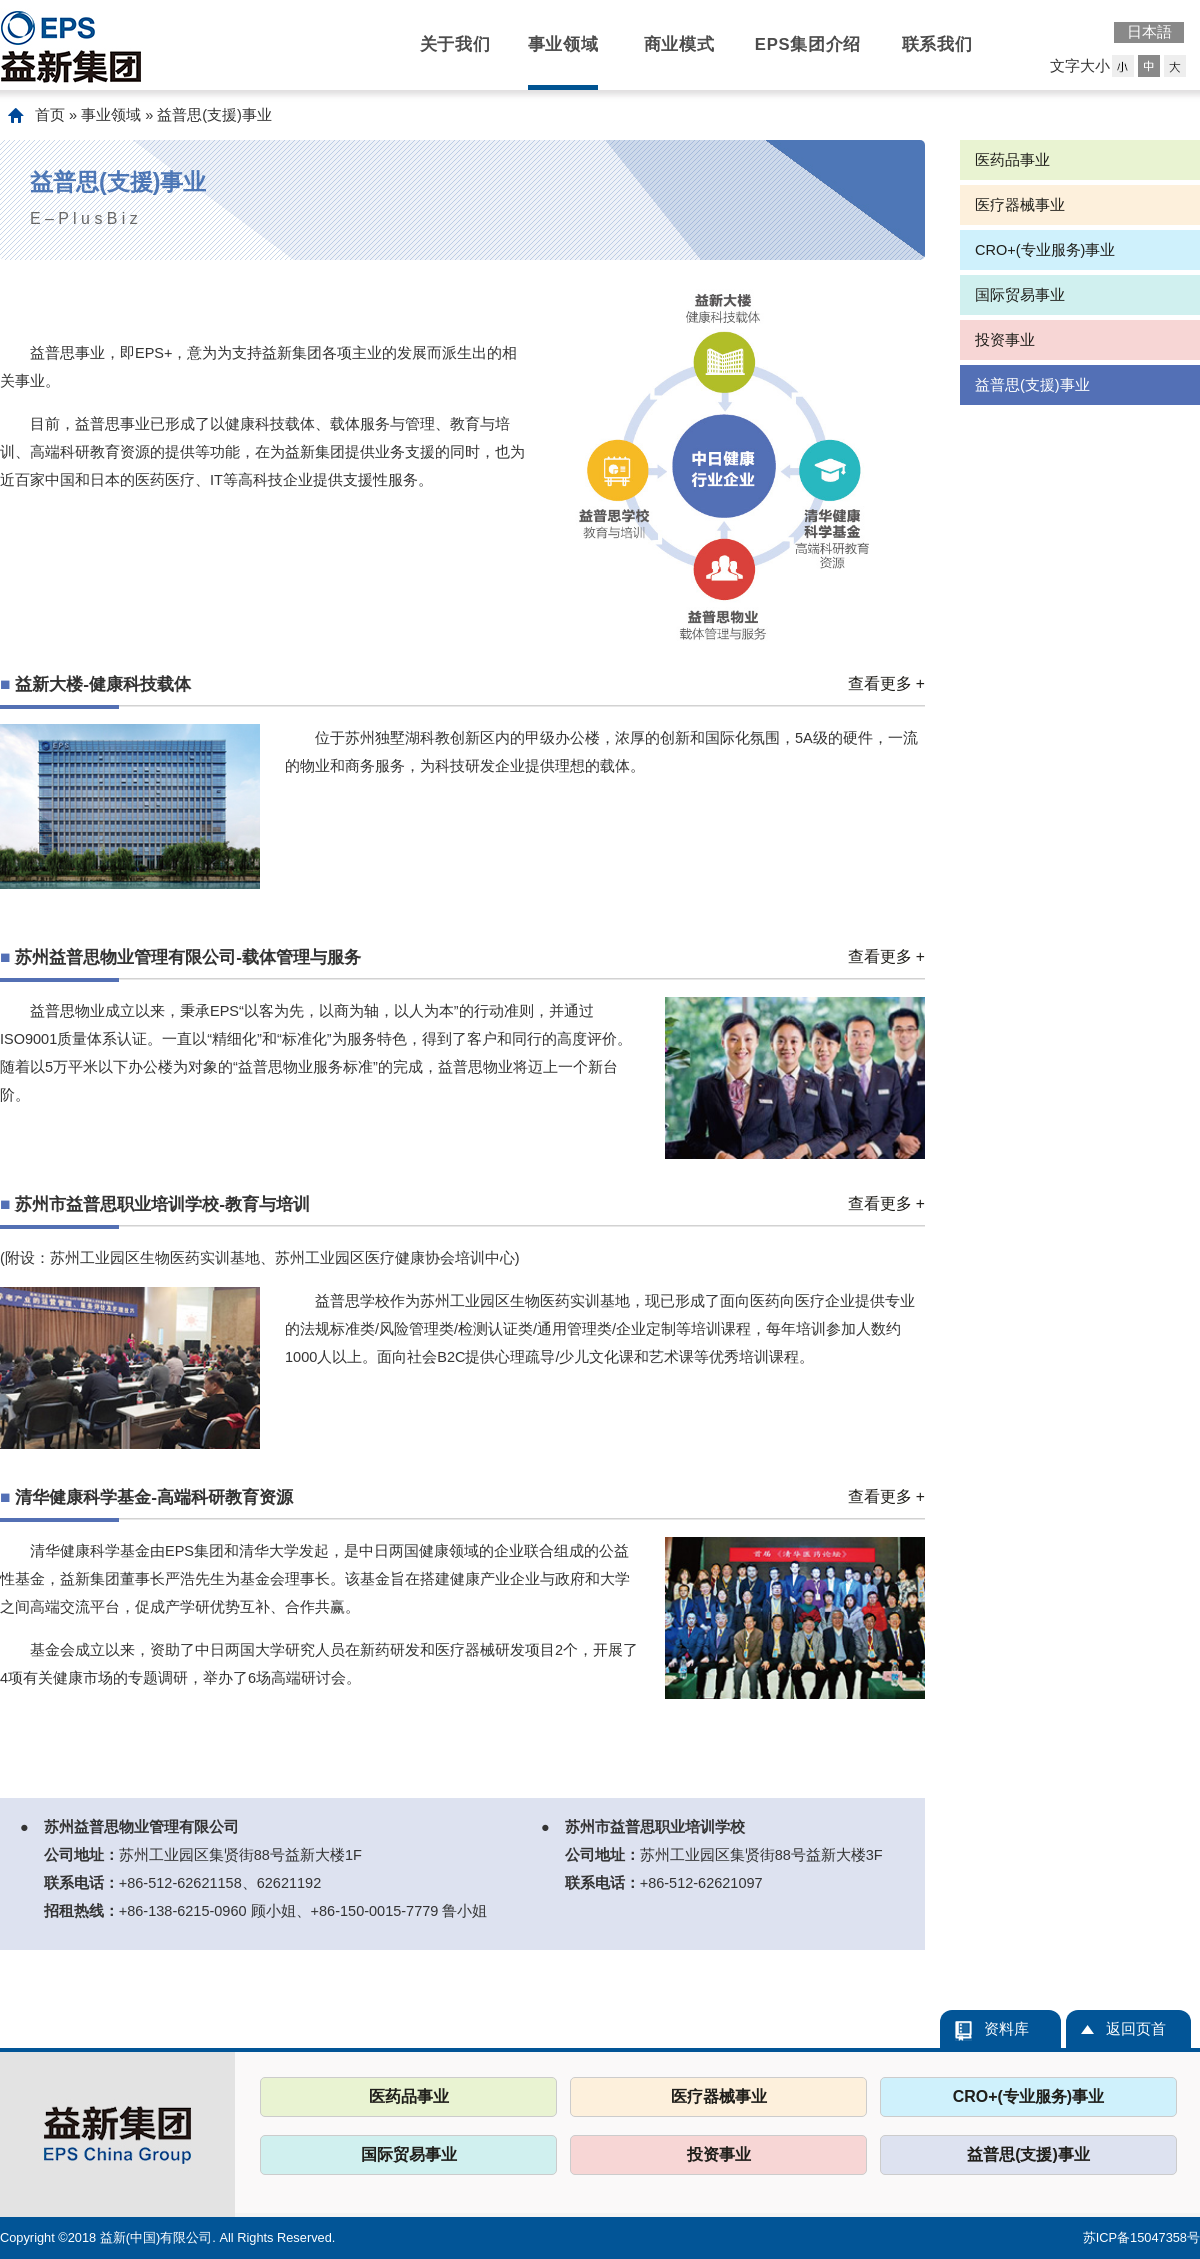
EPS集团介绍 (808, 44)
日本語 (1149, 32)
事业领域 (563, 44)
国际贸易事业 (1020, 295)
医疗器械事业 (1020, 205)
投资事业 (1005, 340)
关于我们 (455, 44)
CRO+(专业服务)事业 (1045, 250)
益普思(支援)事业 (1032, 385)
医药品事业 (1012, 160)
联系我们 (937, 44)
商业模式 (679, 44)
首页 (50, 115)
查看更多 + (887, 683)
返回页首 (1136, 2029)
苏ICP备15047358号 (1141, 2237)
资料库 (1006, 2029)
